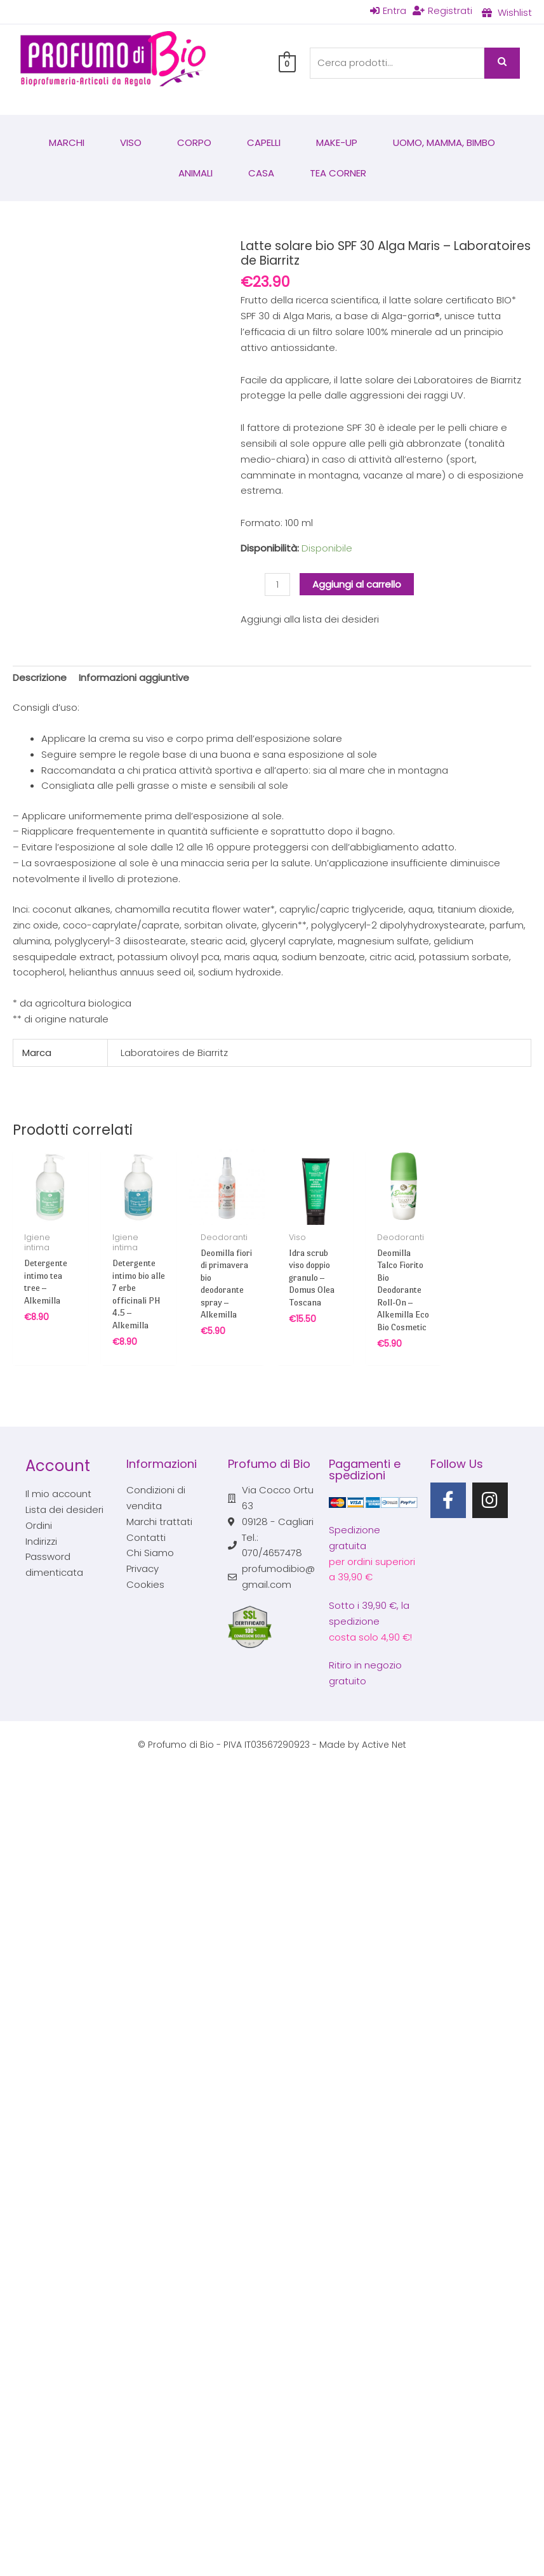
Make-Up (336, 142)
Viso (131, 142)
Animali (195, 173)
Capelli (264, 142)
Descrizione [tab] (40, 677)
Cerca (502, 63)
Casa (261, 173)
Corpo (194, 142)
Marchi (66, 142)
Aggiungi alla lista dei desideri (310, 619)
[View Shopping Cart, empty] (287, 63)
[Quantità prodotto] (277, 584)
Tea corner (338, 173)
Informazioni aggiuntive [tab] (134, 677)
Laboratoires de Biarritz (174, 1052)
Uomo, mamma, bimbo (444, 142)
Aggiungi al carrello (356, 584)
